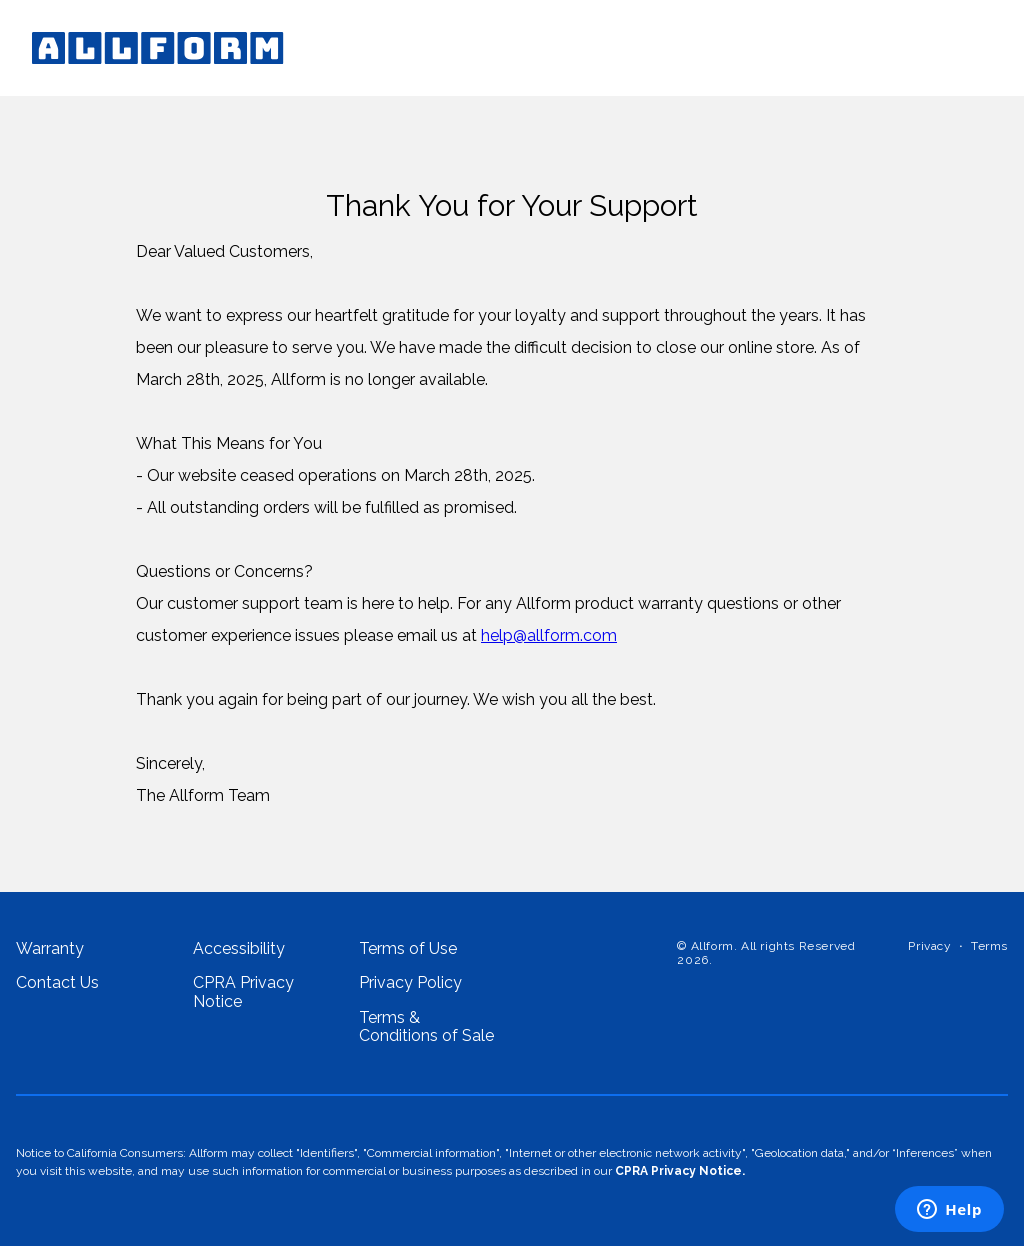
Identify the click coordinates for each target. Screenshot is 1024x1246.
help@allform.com (549, 635)
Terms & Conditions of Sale (426, 1027)
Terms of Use (408, 949)
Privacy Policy (410, 983)
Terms (989, 946)
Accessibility (239, 949)
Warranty (50, 949)
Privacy (929, 946)
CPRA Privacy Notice (243, 992)
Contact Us (57, 983)
